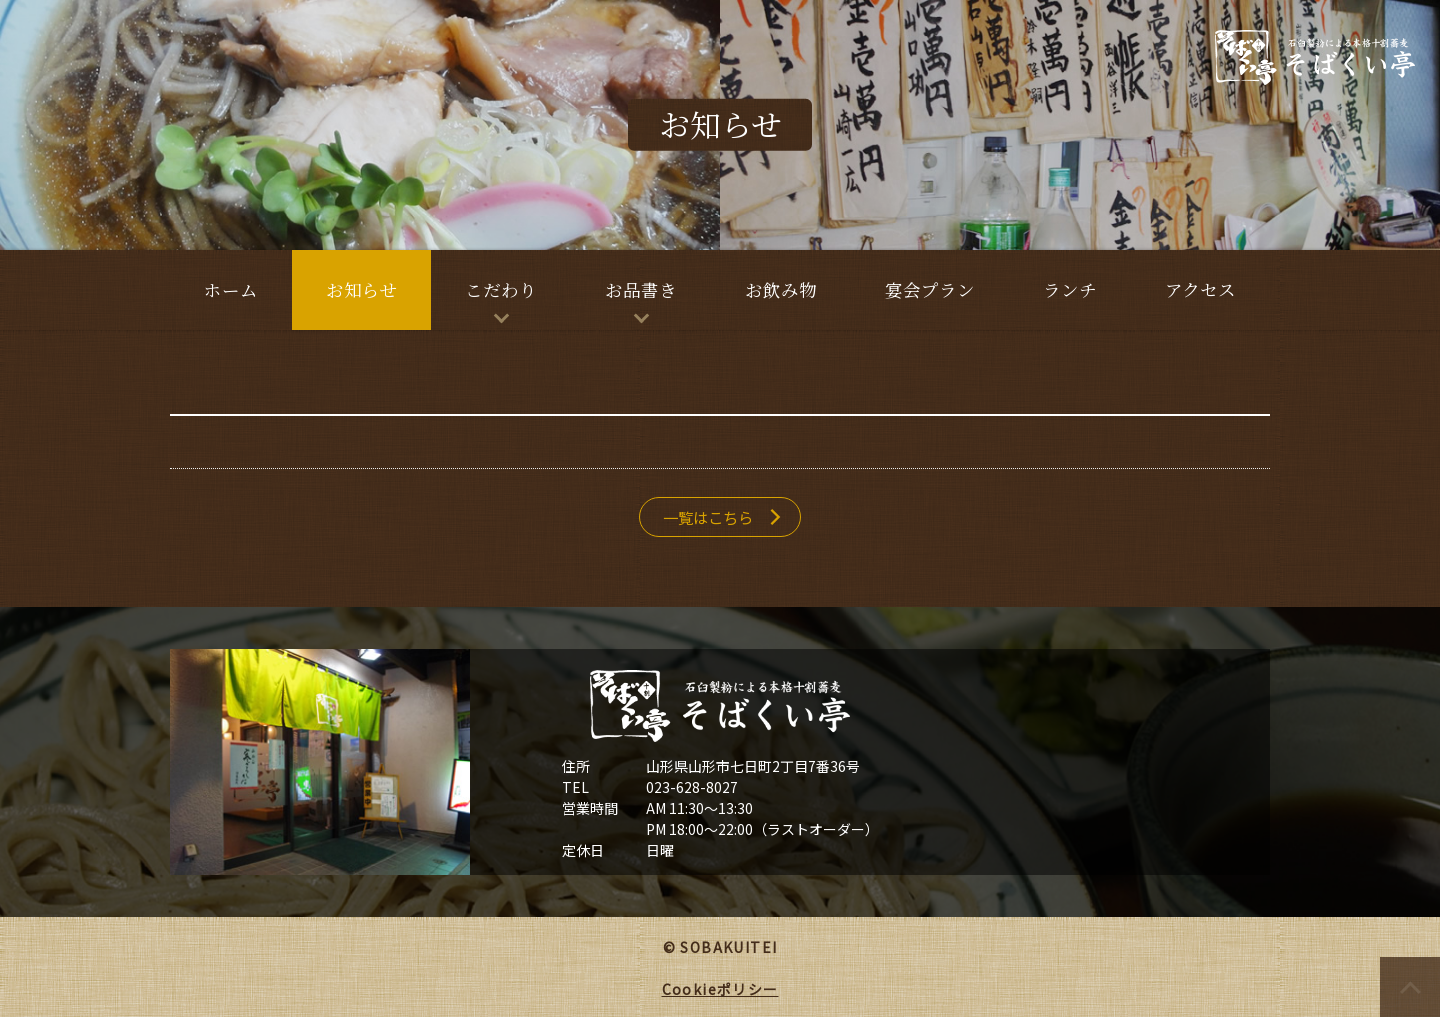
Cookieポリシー (720, 989)
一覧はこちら (708, 517)
